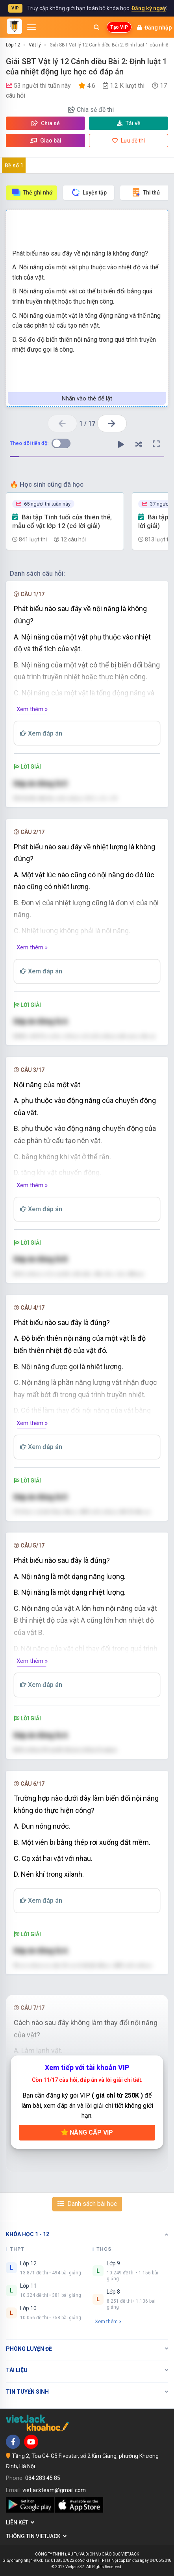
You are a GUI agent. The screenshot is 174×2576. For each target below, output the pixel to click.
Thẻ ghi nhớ (31, 192)
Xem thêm (108, 2321)
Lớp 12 (13, 45)
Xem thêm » (32, 709)
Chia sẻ (45, 123)
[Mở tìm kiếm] (96, 27)
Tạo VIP (119, 27)
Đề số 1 (14, 165)
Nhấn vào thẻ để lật (87, 398)
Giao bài (45, 140)
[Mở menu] (31, 27)
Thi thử (145, 192)
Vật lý (35, 45)
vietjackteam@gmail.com (54, 2490)
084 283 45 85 (42, 2478)
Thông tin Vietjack (36, 2536)
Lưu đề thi (128, 140)
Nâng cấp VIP (87, 2132)
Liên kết (20, 2522)
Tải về (129, 123)
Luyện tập (89, 192)
